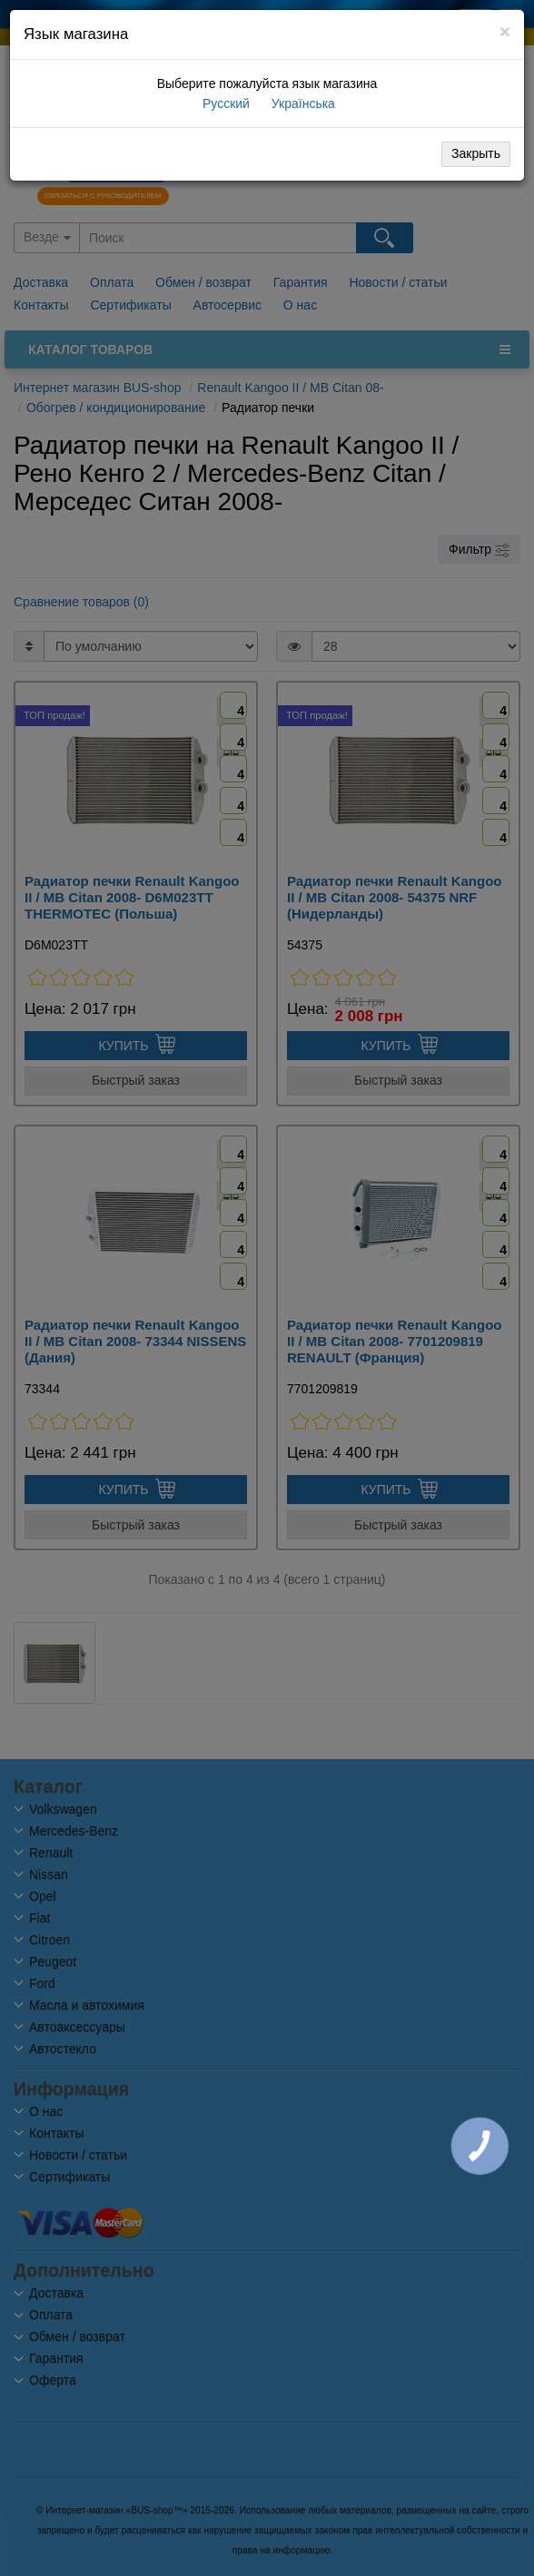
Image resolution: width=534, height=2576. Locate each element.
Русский (224, 103)
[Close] (504, 31)
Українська (301, 103)
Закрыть (475, 153)
